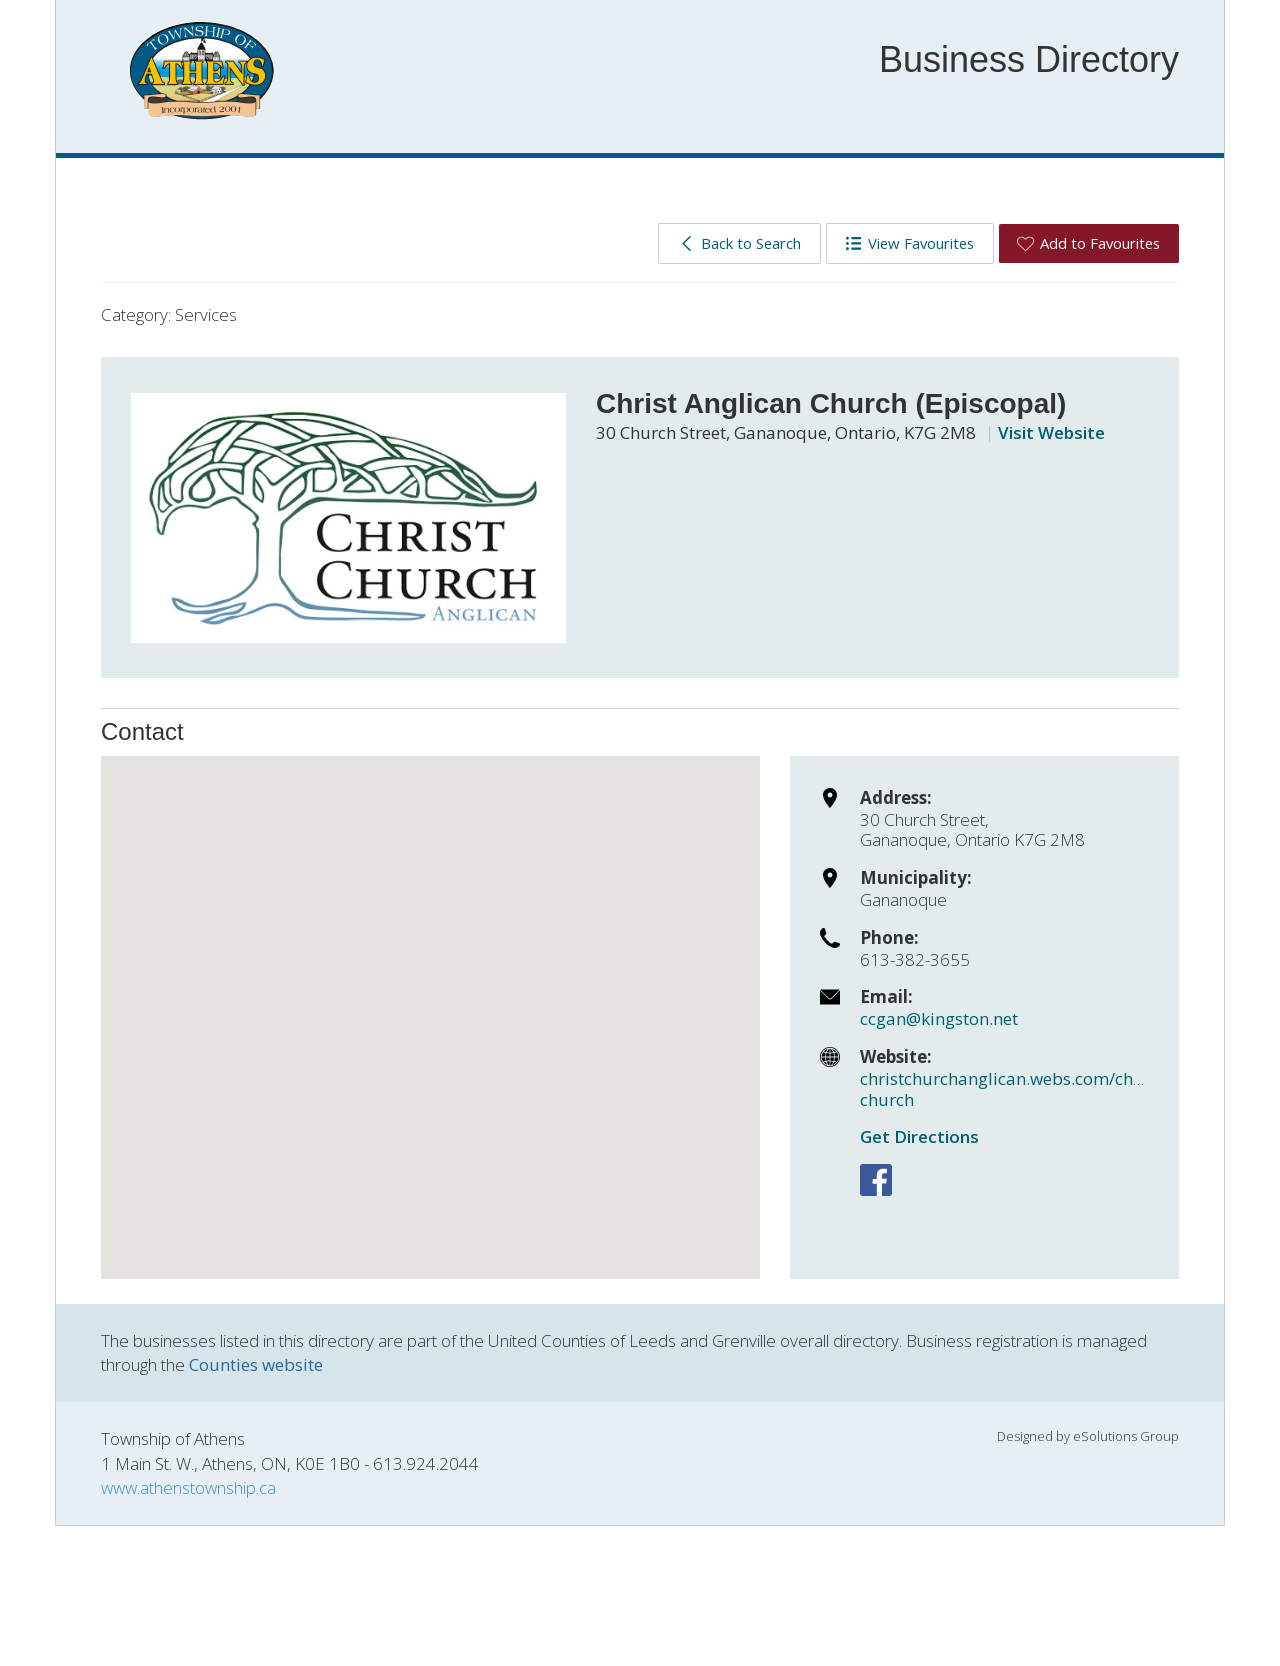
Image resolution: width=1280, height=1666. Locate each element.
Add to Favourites (1088, 243)
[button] (431, 998)
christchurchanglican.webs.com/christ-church (1012, 1088)
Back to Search (739, 243)
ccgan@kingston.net (939, 1018)
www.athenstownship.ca (188, 1487)
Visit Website (1051, 432)
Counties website (256, 1364)
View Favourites (909, 243)
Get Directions (919, 1136)
